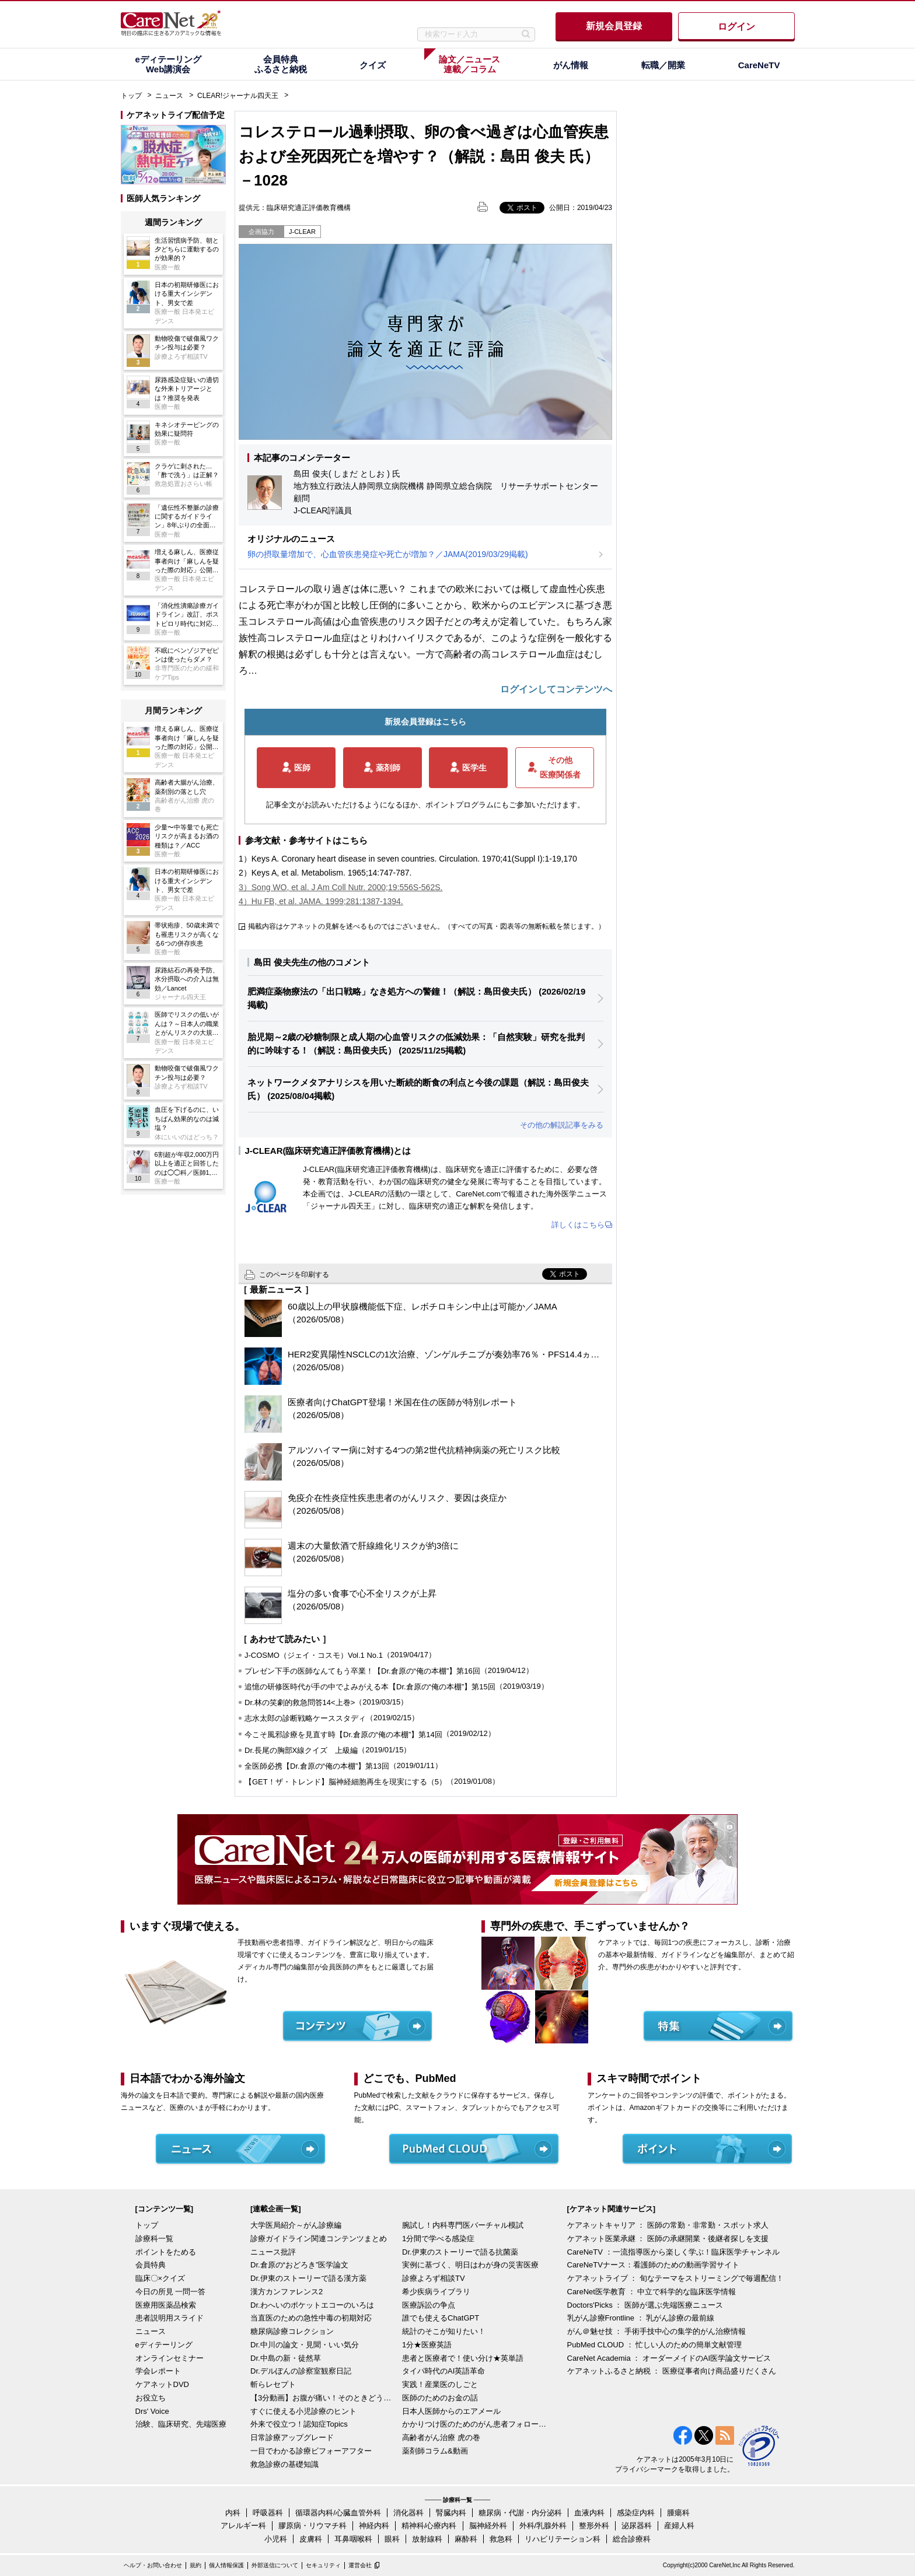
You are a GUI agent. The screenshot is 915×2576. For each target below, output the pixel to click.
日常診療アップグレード (292, 2437)
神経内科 (374, 2525)
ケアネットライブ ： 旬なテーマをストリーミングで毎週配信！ (675, 2278)
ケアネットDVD (162, 2384)
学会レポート (158, 2371)
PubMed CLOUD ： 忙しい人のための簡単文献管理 (654, 2344)
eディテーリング (164, 2344)
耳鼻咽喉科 (353, 2539)
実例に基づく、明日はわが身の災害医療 (470, 2264)
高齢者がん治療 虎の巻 (441, 2437)
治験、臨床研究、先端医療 (180, 2424)
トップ (131, 96)
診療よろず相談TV (433, 2278)
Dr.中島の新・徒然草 (285, 2358)
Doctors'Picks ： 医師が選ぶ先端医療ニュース (645, 2305)
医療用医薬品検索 (165, 2305)
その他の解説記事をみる (561, 1125)
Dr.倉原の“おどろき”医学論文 (299, 2264)
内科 (232, 2512)
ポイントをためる (165, 2252)
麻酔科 (466, 2539)
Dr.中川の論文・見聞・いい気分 (304, 2344)
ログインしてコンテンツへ (556, 689)
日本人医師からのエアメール (451, 2411)
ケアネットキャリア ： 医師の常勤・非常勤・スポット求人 (668, 2225)
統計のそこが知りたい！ (444, 2331)
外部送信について (275, 2565)
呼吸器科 (268, 2512)
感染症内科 (636, 2512)
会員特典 (150, 2264)
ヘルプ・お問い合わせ (153, 2565)
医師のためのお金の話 (440, 2397)
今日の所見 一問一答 (170, 2291)
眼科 (392, 2539)
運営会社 (360, 2565)
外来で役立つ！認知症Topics (299, 2424)
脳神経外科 (488, 2525)
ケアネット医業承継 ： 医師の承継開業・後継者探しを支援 (668, 2238)
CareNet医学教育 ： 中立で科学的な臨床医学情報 (651, 2291)
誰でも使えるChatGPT (440, 2318)
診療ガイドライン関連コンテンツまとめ (318, 2238)
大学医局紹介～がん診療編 (295, 2225)
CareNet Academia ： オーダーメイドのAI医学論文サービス (669, 2358)
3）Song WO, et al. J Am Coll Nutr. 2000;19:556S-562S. (340, 887)
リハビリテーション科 (562, 2539)
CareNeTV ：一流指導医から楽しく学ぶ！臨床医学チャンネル (673, 2252)
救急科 (501, 2539)
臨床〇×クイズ (160, 2278)
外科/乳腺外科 (543, 2525)
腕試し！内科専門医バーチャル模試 (462, 2225)
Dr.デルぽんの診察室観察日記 (300, 2371)
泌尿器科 (636, 2525)
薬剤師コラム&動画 (435, 2450)
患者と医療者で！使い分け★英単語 (462, 2358)
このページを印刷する (294, 1274)
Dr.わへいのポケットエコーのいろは (312, 2305)
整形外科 (594, 2525)
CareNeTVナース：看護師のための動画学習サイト (653, 2264)
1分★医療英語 (427, 2344)
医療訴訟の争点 (428, 2305)
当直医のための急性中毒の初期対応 (311, 2318)
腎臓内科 (451, 2512)
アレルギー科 (243, 2525)
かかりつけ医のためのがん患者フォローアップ (475, 2424)
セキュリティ (323, 2565)
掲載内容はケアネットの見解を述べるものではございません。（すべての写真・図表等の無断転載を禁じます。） (426, 926)
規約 (195, 2565)
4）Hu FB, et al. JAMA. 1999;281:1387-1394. (321, 901)
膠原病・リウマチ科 (312, 2525)
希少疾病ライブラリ (436, 2291)
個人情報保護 (226, 2565)
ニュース (169, 96)
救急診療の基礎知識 (284, 2464)
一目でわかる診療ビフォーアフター (311, 2450)
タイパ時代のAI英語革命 (443, 2371)
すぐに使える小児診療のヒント (303, 2411)
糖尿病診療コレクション (292, 2331)
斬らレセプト (273, 2384)
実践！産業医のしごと (440, 2384)
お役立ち (150, 2397)
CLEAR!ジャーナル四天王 (237, 96)
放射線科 (427, 2539)
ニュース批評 (273, 2252)
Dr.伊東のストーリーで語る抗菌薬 (460, 2252)
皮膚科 (310, 2539)
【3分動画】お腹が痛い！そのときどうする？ (323, 2397)
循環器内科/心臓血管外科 (338, 2512)
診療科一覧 (154, 2238)
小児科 (275, 2539)
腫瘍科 (678, 2512)
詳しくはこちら (578, 1224)
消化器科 (408, 2512)
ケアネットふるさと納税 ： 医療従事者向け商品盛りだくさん (671, 2371)
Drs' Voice (152, 2411)
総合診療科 (632, 2539)
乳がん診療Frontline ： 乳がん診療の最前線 (641, 2318)
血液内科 (589, 2512)
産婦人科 (679, 2525)
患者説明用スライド (169, 2318)
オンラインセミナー (169, 2358)
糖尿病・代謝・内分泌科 (520, 2512)
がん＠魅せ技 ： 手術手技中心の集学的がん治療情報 (656, 2331)
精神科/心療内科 (429, 2525)
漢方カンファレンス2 (286, 2291)
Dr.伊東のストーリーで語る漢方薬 (308, 2278)
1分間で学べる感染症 (438, 2238)
